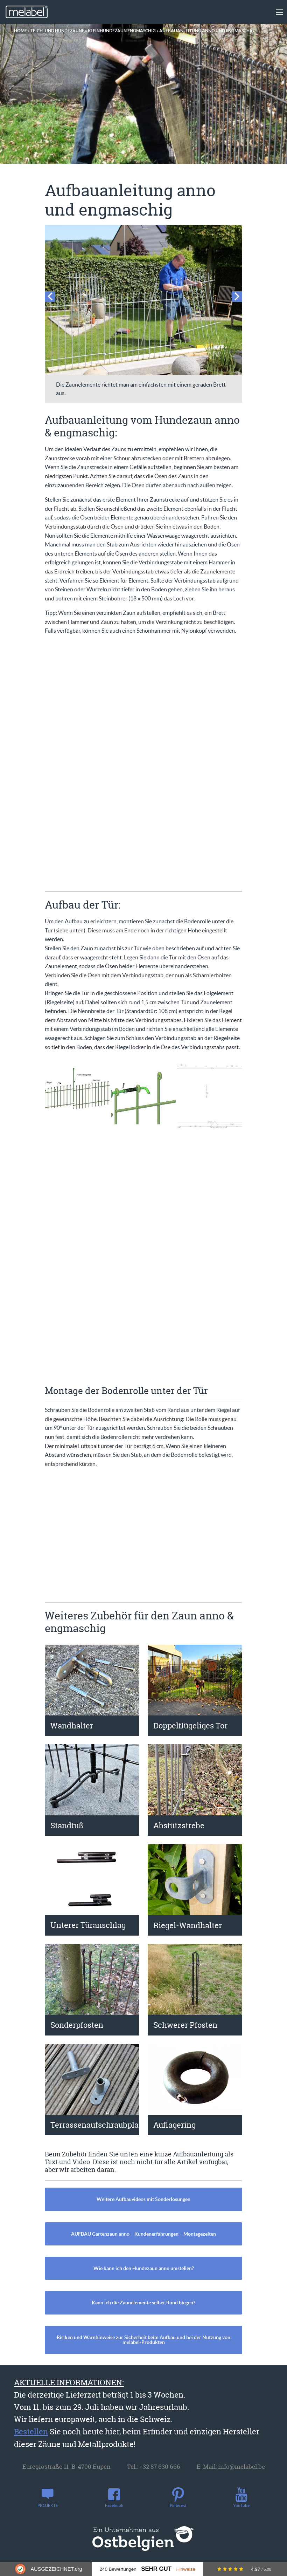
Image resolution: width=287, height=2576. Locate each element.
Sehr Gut (156, 2568)
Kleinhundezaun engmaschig (122, 30)
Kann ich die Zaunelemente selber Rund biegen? (143, 2302)
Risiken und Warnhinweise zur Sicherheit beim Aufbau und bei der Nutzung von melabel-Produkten (143, 2339)
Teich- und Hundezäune (57, 30)
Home (20, 30)
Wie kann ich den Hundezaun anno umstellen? (143, 2268)
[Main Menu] (279, 12)
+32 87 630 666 (159, 2466)
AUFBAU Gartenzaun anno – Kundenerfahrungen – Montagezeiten (143, 2234)
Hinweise (185, 2569)
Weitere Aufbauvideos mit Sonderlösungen (143, 2199)
